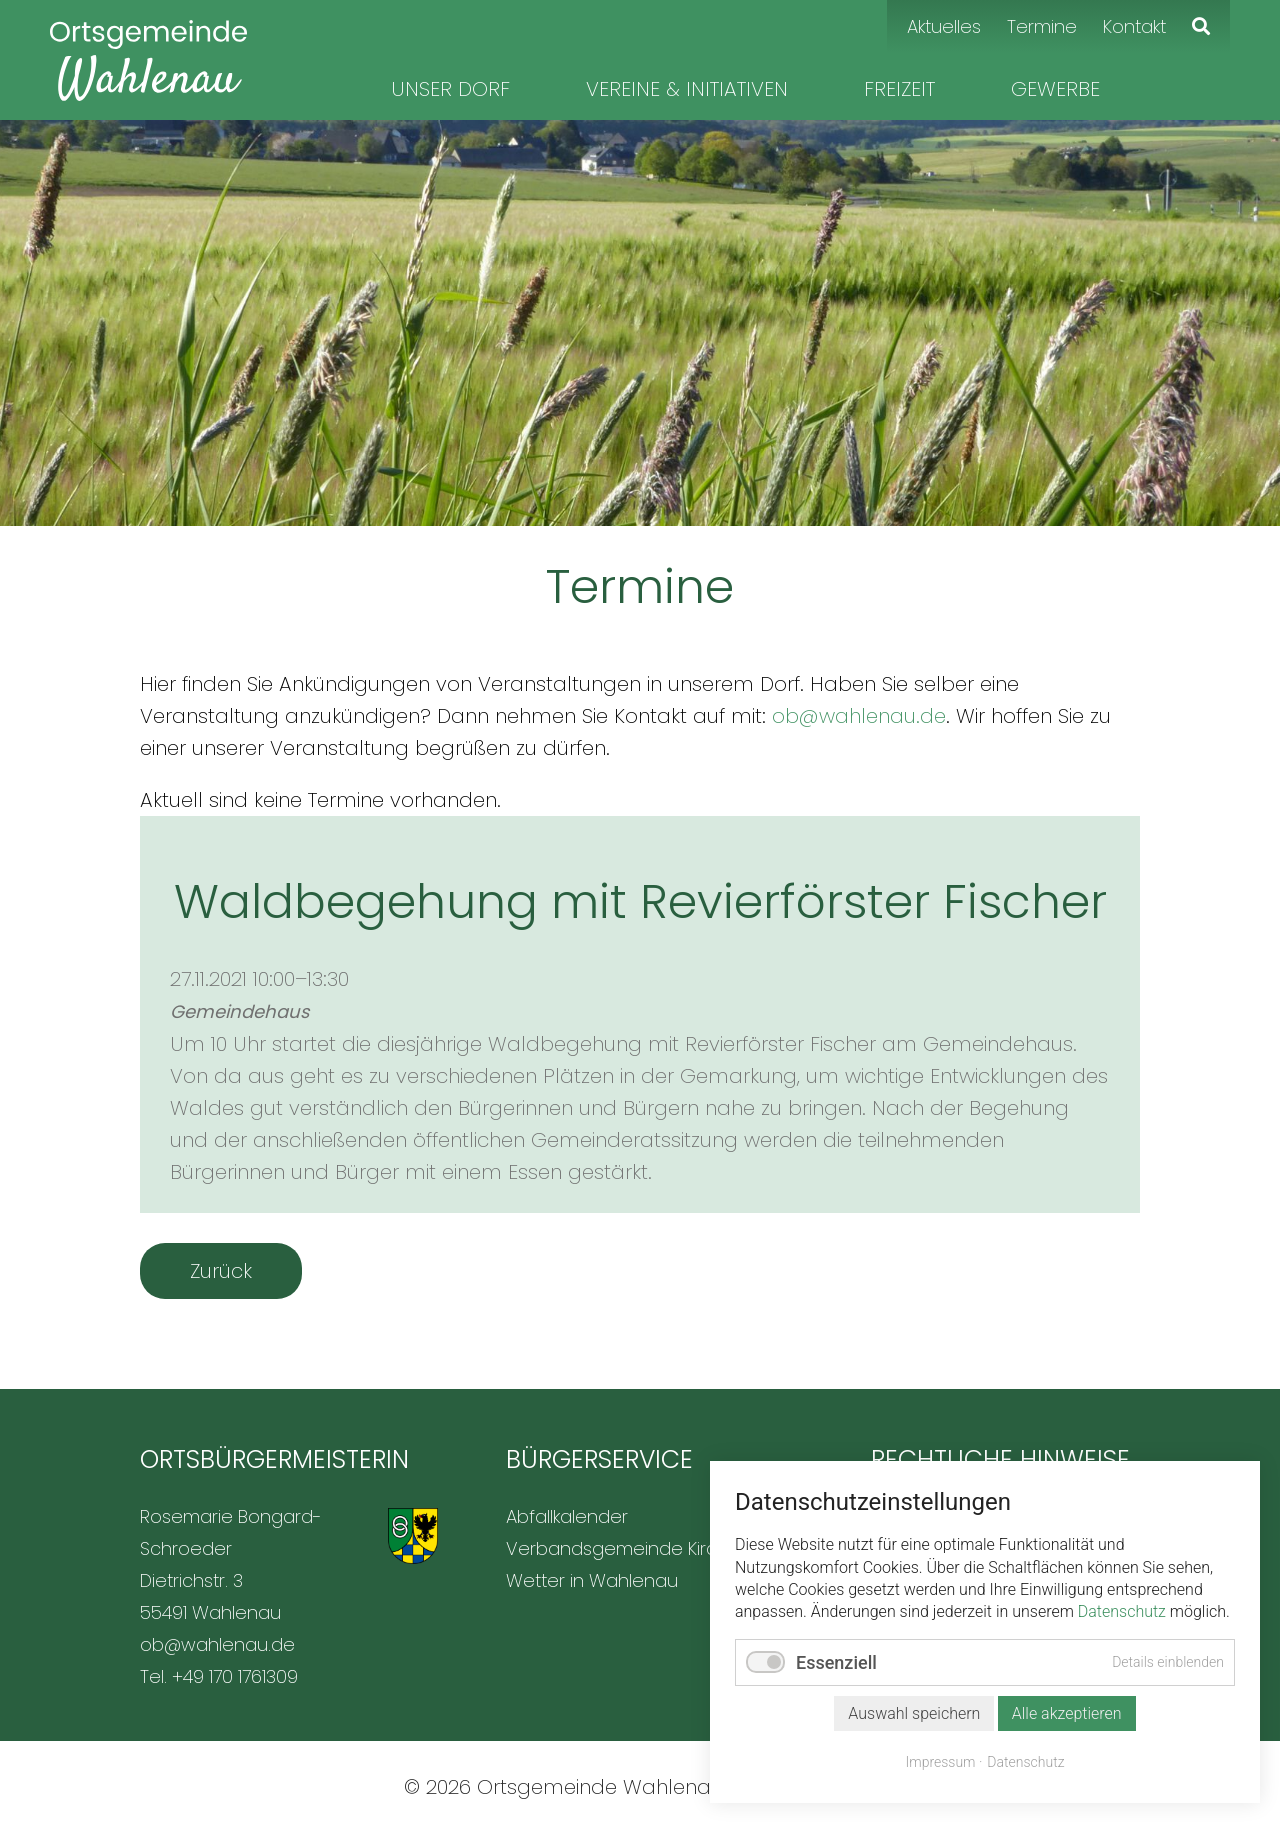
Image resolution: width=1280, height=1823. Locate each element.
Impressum (941, 1762)
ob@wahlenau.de (859, 716)
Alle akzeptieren (1067, 1713)
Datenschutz (1122, 1611)
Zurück (221, 1271)
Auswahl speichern (914, 1713)
